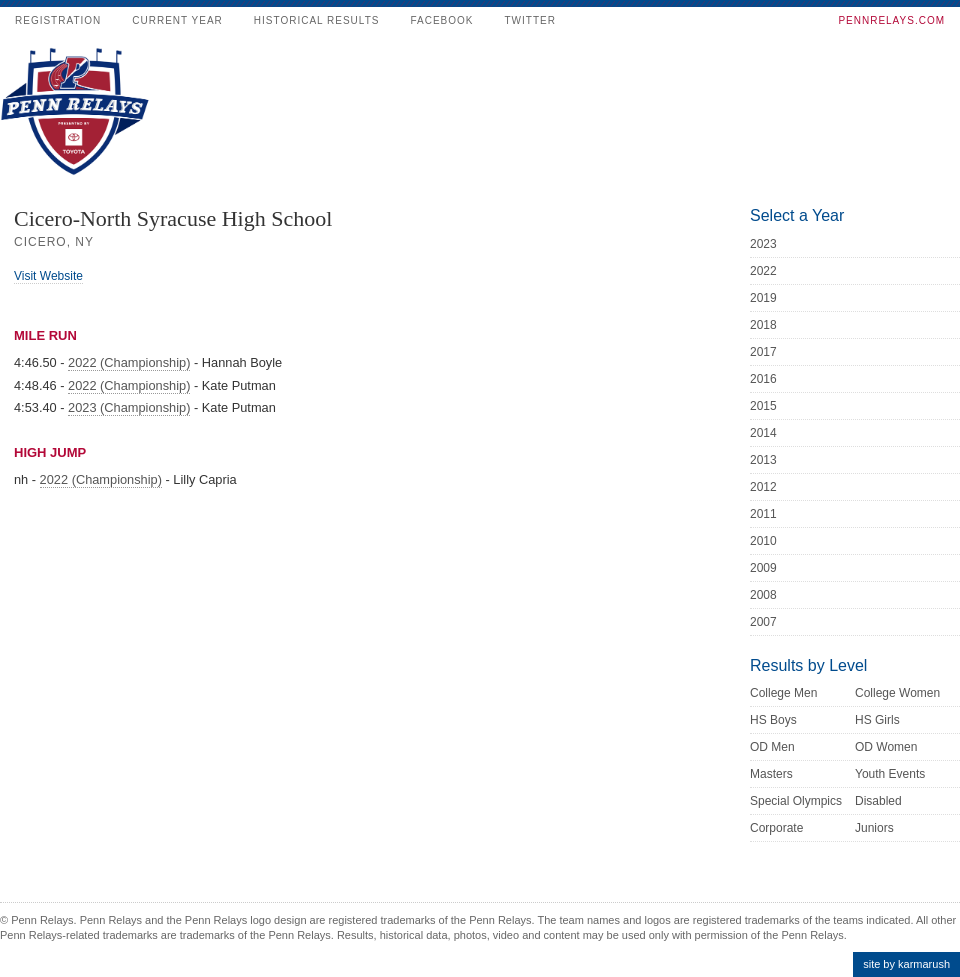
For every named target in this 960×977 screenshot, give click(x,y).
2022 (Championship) (129, 362)
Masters (771, 774)
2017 (763, 352)
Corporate (776, 828)
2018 (763, 325)
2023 (763, 244)
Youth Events (890, 774)
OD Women (886, 747)
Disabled (878, 801)
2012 (763, 487)
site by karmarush (906, 964)
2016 (763, 379)
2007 (763, 622)
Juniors (874, 828)
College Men (783, 693)
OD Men (772, 747)
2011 (763, 514)
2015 (763, 406)
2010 (763, 541)
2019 (763, 298)
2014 (763, 433)
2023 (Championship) (129, 407)
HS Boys (773, 720)
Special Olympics (796, 801)
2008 (763, 595)
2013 (763, 460)
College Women (897, 693)
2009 (763, 568)
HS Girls (877, 720)
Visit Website (48, 276)
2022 (763, 271)
